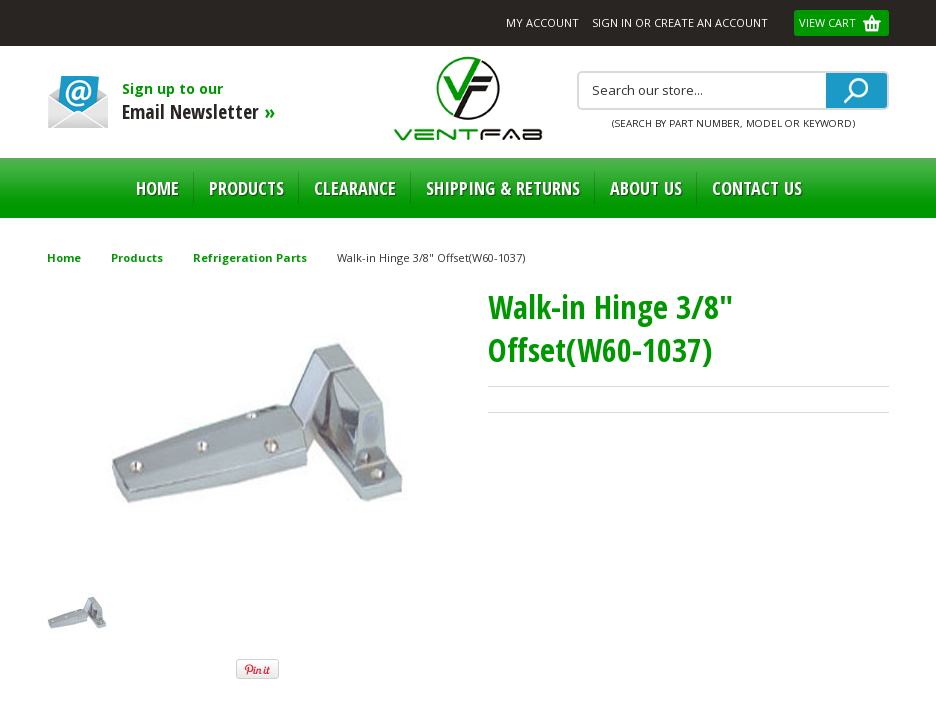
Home (157, 188)
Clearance (355, 188)
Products (246, 188)
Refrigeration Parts (250, 257)
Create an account (711, 22)
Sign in (612, 22)
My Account (542, 22)
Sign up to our (240, 102)
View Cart (829, 22)
